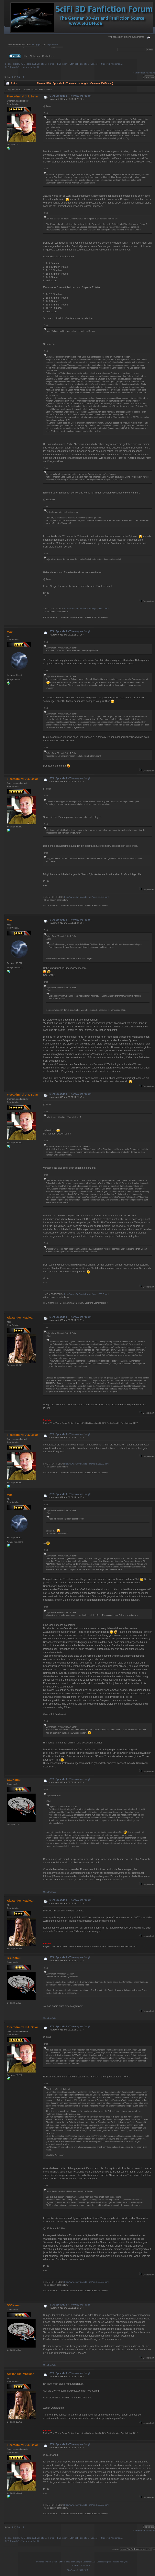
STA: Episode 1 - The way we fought (70, 95)
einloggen (36, 44)
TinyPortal (71, 2570)
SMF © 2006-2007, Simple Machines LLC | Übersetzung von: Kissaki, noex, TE (93, 2562)
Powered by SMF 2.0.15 (46, 2562)
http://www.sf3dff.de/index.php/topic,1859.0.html (86, 608)
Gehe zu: (116, 2549)
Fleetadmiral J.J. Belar (22, 96)
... (21, 77)
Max (10, 632)
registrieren (52, 44)
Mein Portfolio (49, 1892)
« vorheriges (139, 73)
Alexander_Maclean (20, 1317)
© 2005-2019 (82, 2570)
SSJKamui (14, 1779)
